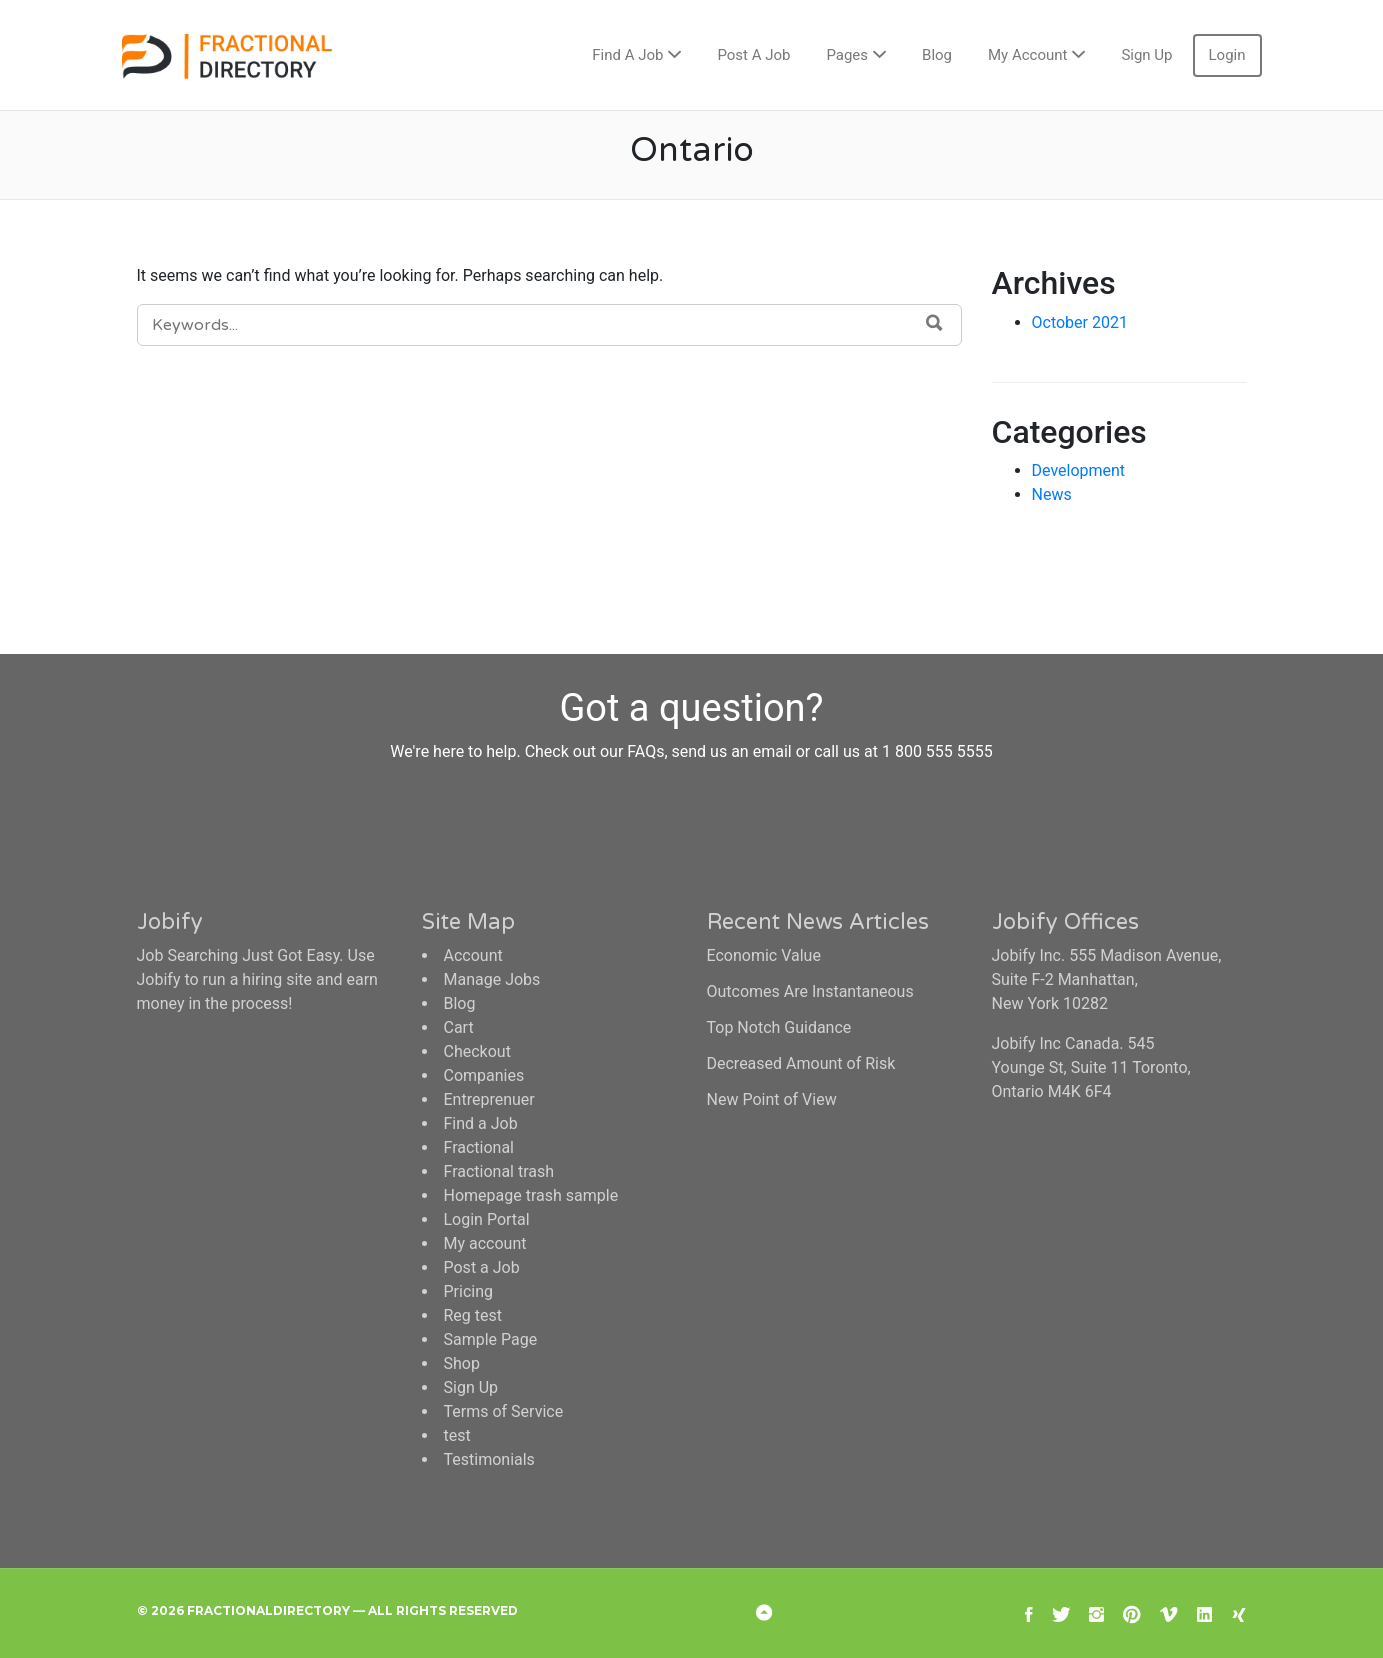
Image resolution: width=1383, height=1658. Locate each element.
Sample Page (491, 1339)
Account (473, 955)
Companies (484, 1075)
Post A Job (753, 55)
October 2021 (1080, 322)
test (457, 1435)
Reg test (473, 1315)
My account (485, 1243)
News (1052, 494)
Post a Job (482, 1267)
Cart (459, 1027)
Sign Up (1146, 55)
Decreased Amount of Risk (801, 1063)
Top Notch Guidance (779, 1027)
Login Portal (487, 1219)
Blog (937, 55)
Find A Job (627, 55)
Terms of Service (504, 1411)
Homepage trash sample (531, 1195)
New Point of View (772, 1099)
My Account (1027, 55)
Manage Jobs (492, 979)
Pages (847, 55)
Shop (462, 1363)
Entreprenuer (489, 1099)
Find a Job (481, 1123)
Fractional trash (499, 1171)
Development (1079, 470)
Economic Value (764, 955)
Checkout (477, 1051)
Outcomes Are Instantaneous (810, 991)
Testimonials (489, 1459)
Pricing (469, 1291)
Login (1227, 55)
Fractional (479, 1147)
